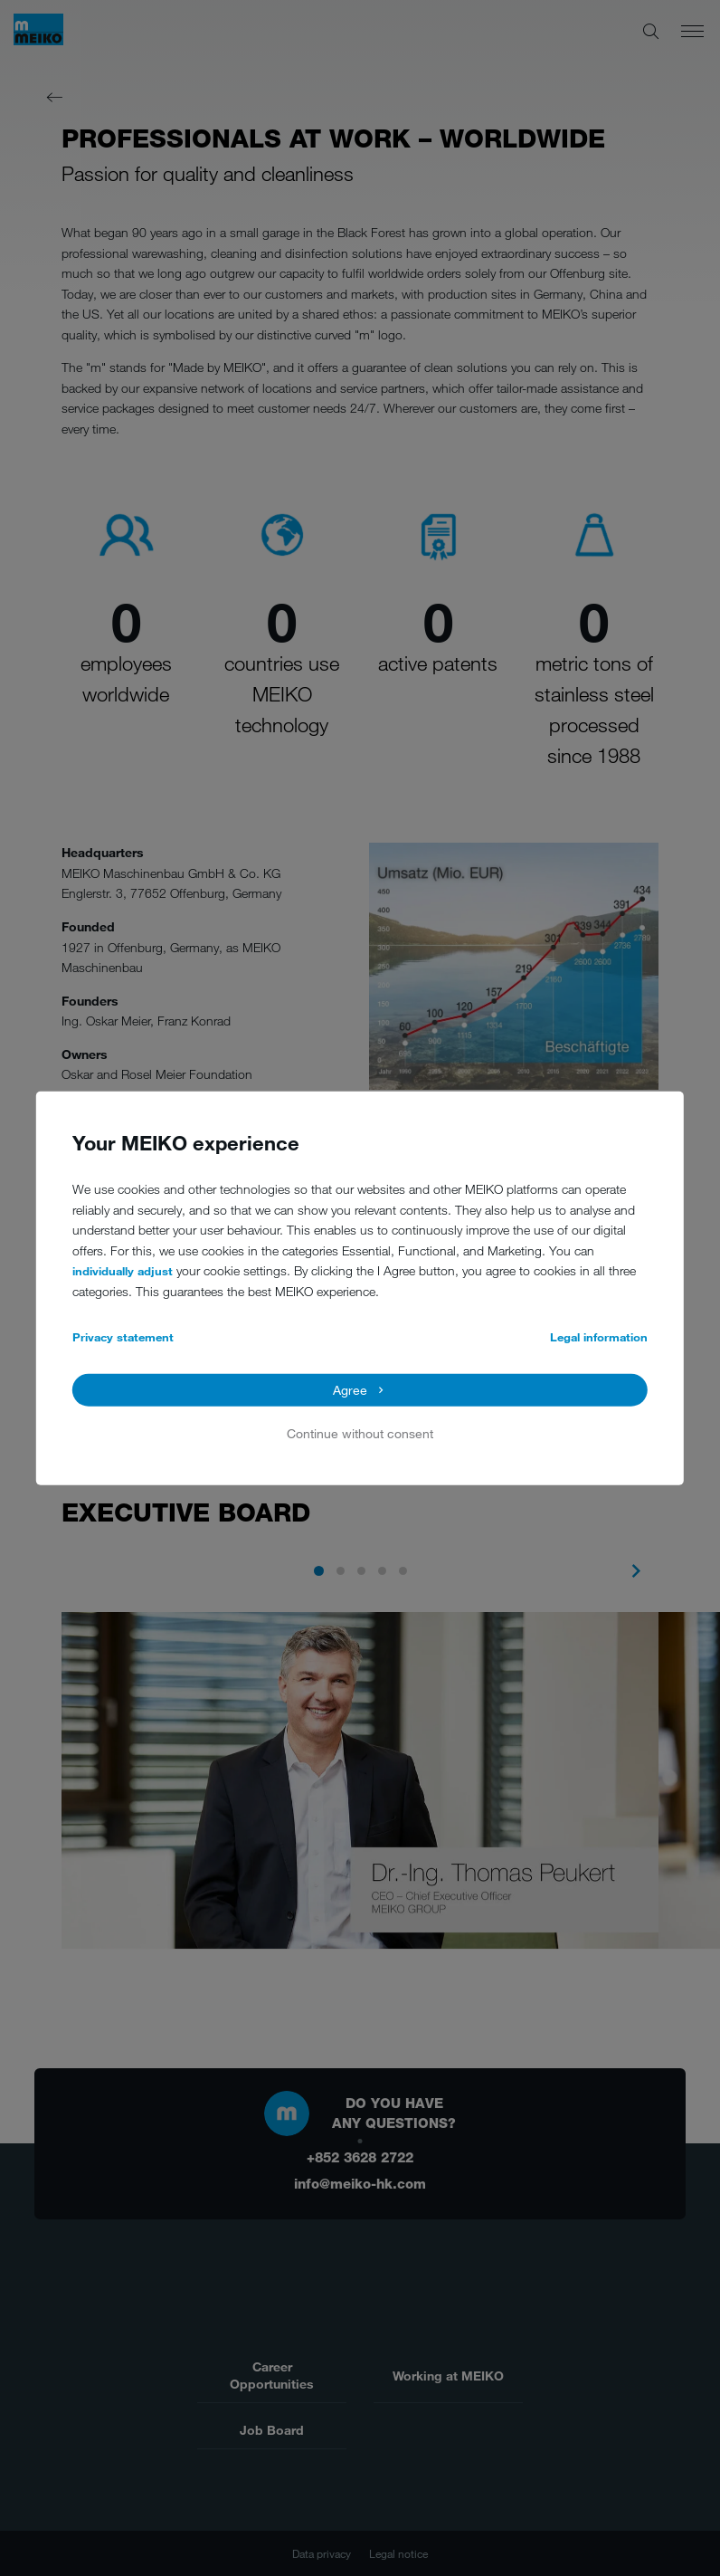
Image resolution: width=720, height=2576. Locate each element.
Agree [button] (350, 1390)
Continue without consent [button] (360, 1433)
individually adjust (122, 1271)
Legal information (599, 1337)
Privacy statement (123, 1337)
